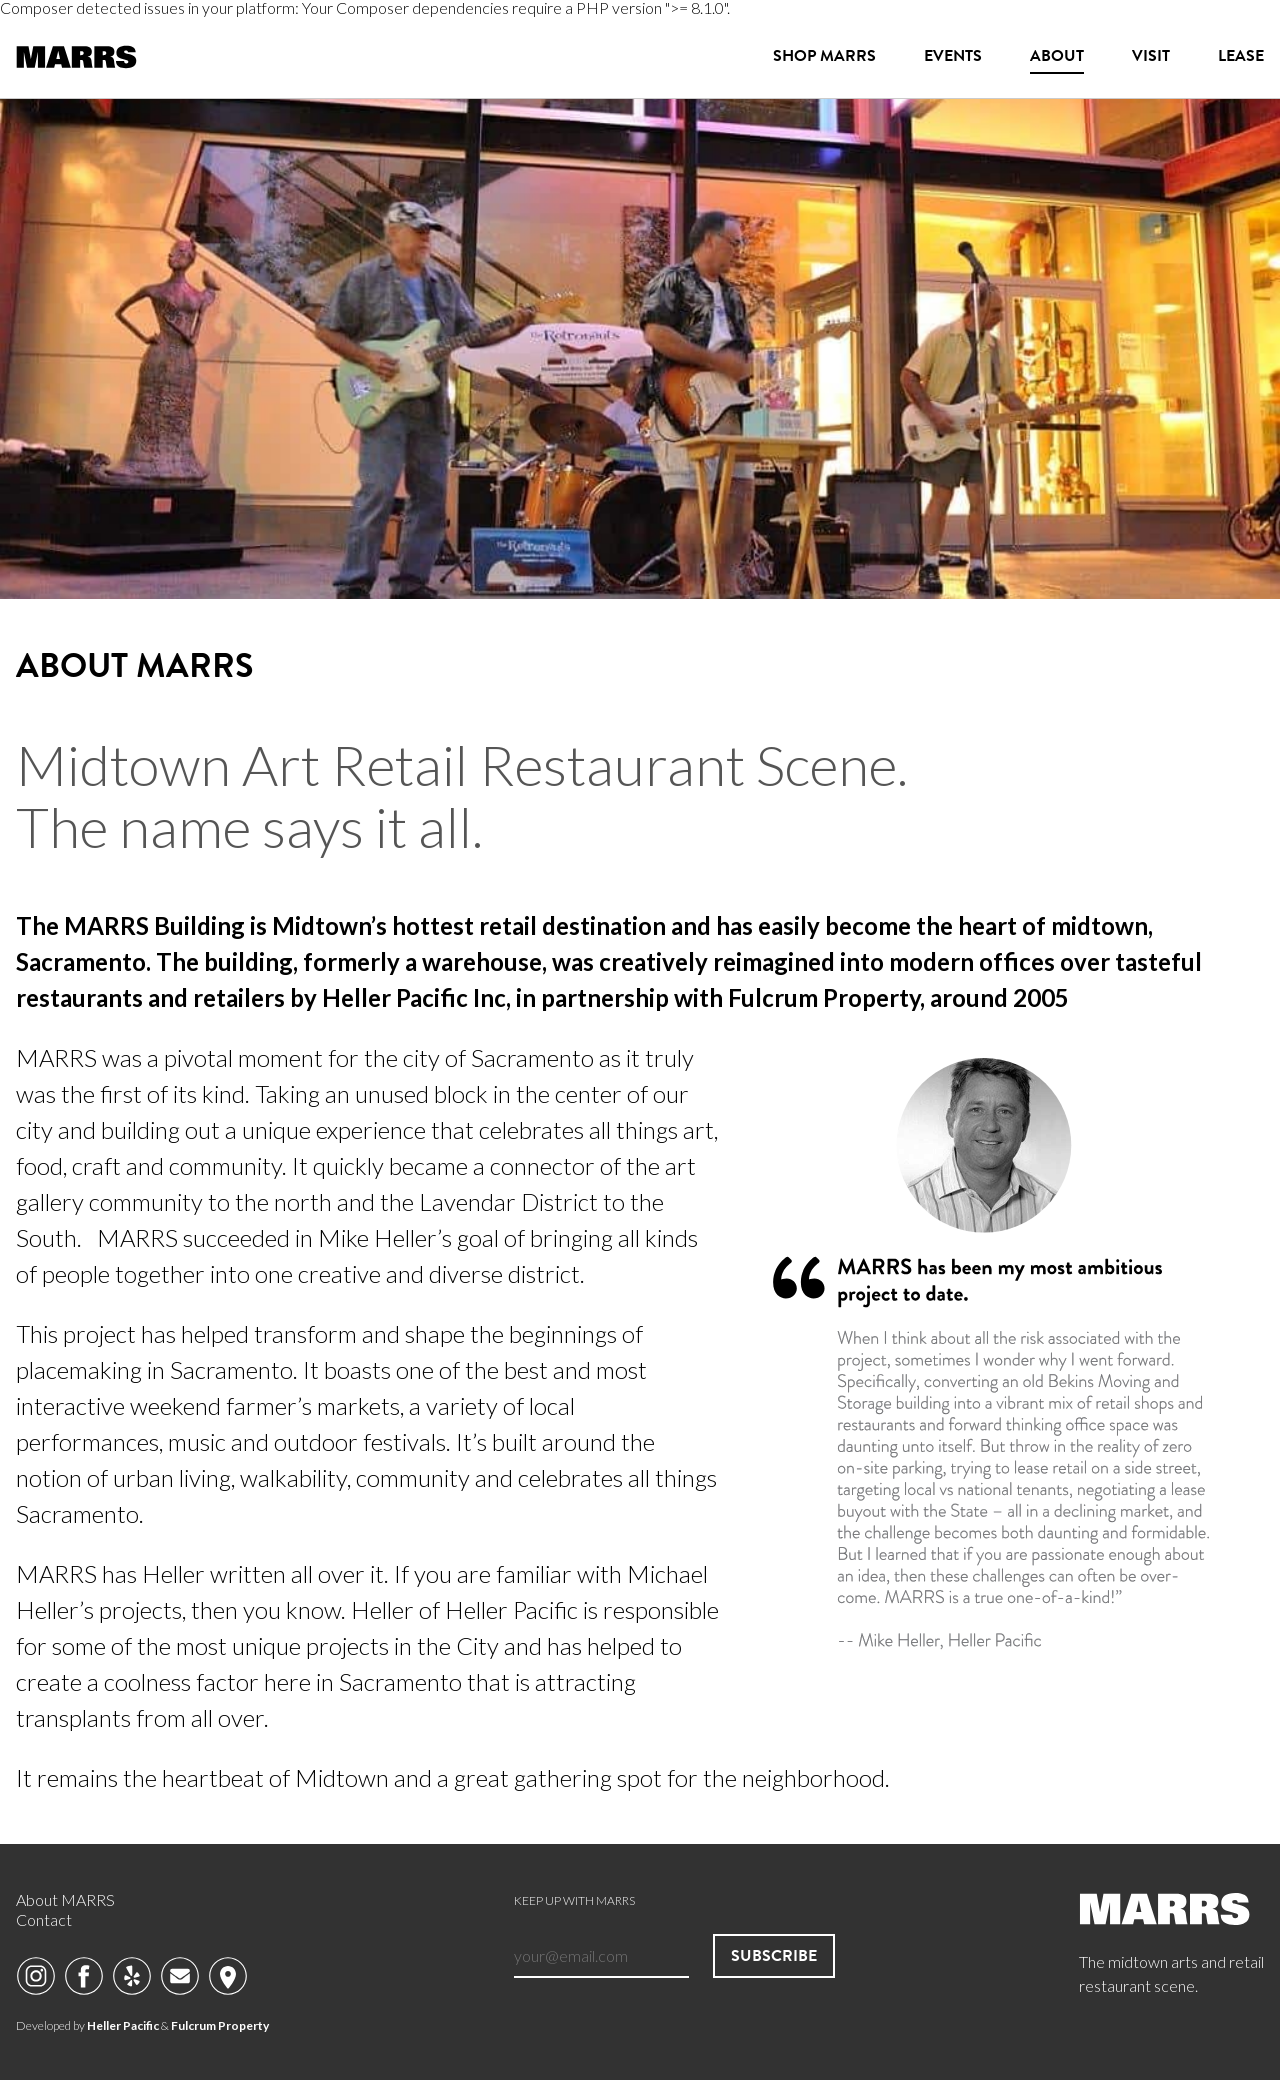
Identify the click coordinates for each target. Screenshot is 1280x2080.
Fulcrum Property (220, 2025)
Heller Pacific (123, 2025)
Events (953, 55)
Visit (1151, 55)
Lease (1241, 55)
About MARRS (65, 1899)
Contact (44, 1919)
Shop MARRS (824, 55)
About (1057, 55)
